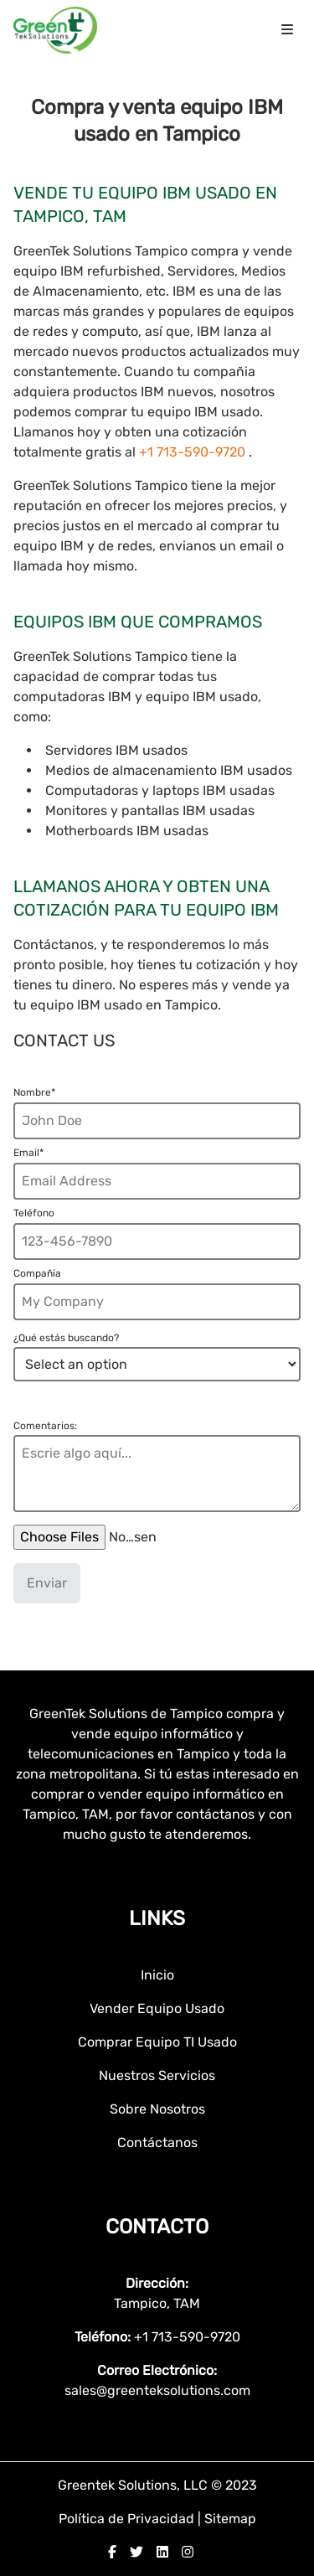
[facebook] (112, 2552)
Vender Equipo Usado (157, 2008)
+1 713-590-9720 (194, 452)
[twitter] (136, 2552)
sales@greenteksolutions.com (157, 2390)
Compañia (37, 1273)
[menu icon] (287, 30)
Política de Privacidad (128, 2519)
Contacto (157, 2226)
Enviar (47, 1583)
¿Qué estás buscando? (66, 1338)
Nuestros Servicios (157, 2075)
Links (157, 1918)
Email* (28, 1153)
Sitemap (230, 2519)
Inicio (157, 1975)
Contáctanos (157, 2142)
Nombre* (34, 1092)
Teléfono (33, 1213)
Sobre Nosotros (157, 2109)
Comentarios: (45, 1426)
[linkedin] (162, 2552)
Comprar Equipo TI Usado (157, 2042)
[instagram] (187, 2552)
